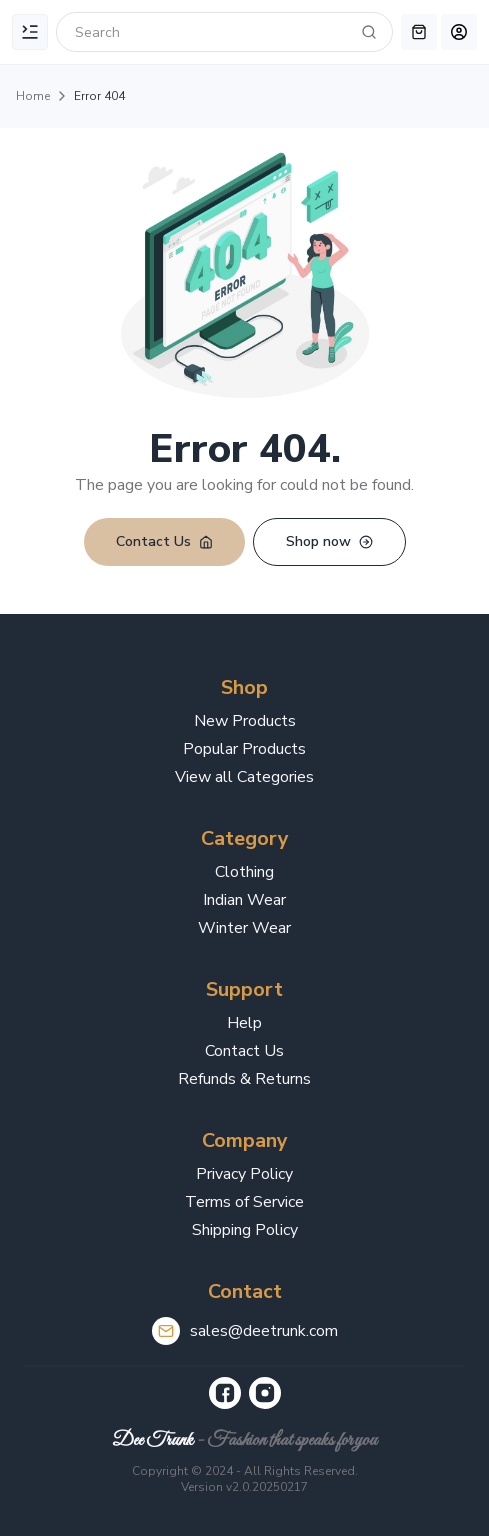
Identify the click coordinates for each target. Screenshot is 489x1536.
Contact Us (244, 1051)
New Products (245, 721)
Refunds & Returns (244, 1079)
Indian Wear (244, 900)
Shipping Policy (245, 1230)
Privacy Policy (244, 1174)
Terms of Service (244, 1202)
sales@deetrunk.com (264, 1331)
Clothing (244, 872)
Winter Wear (244, 928)
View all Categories (244, 777)
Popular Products (244, 749)
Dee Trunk (152, 1440)
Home (33, 96)
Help (244, 1023)
